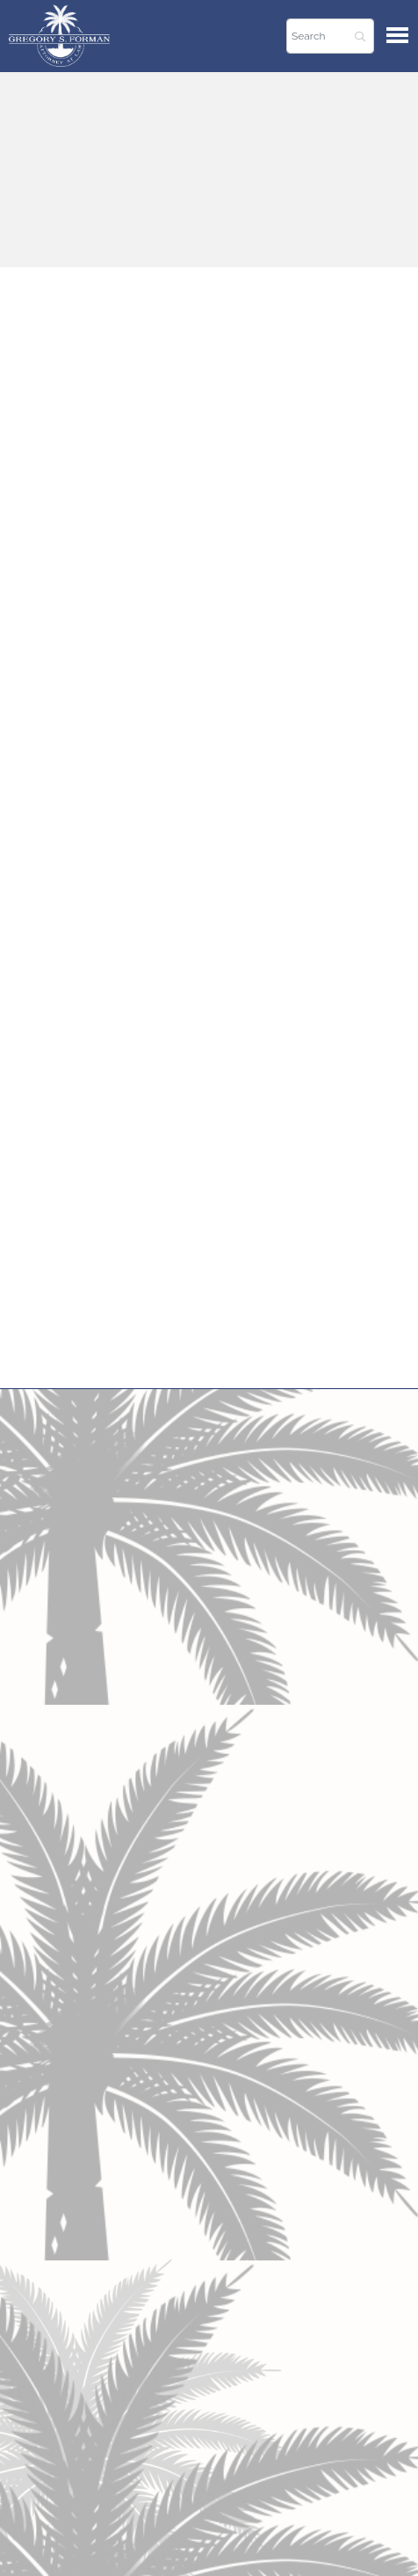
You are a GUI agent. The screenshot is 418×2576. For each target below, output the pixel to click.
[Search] (330, 36)
